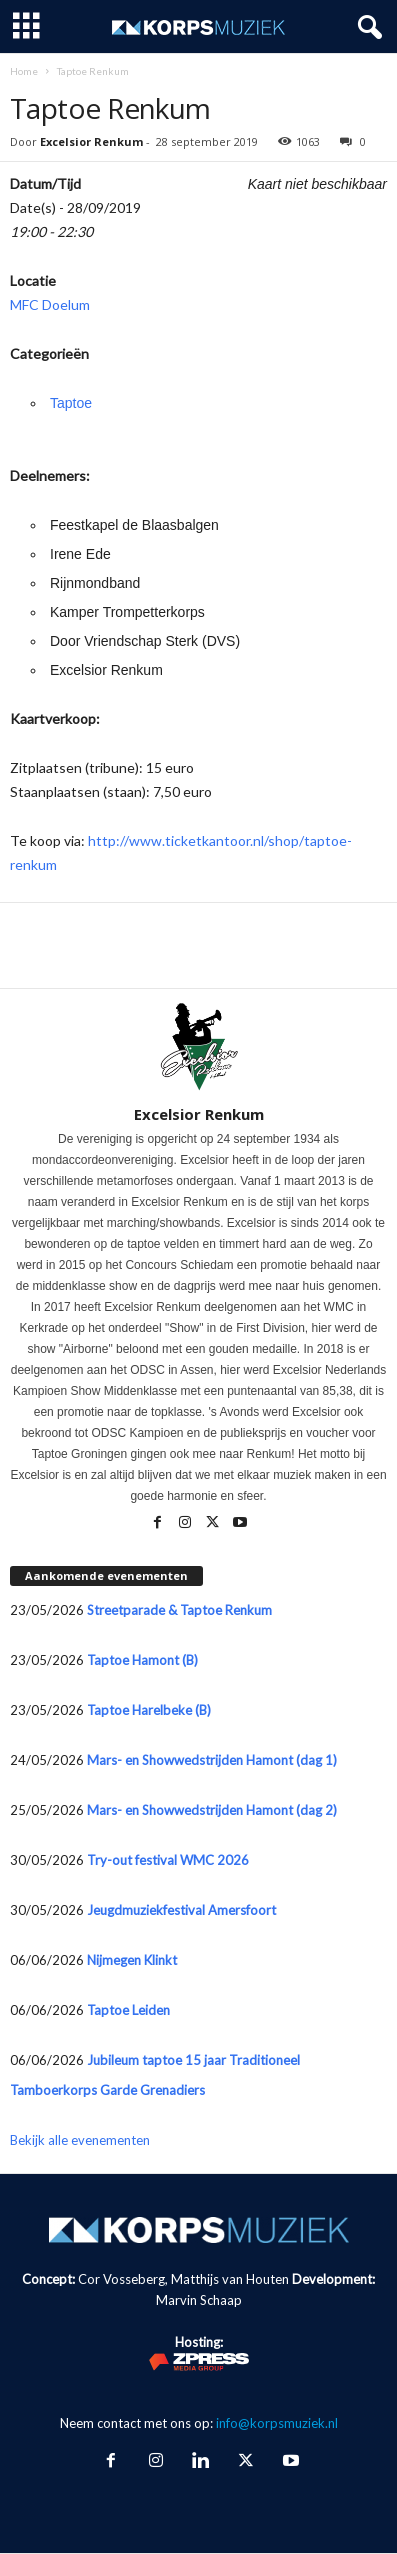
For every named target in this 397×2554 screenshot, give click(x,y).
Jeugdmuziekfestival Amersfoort (181, 1910)
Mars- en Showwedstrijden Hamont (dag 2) (212, 1810)
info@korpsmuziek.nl (277, 2423)
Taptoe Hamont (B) (142, 1660)
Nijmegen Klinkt (132, 1960)
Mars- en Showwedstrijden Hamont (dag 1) (212, 1760)
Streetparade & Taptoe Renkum (179, 1610)
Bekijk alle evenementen (80, 2140)
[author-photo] (198, 1047)
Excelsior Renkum (91, 141)
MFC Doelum (50, 304)
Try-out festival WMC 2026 (168, 1860)
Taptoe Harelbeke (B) (149, 1710)
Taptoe (71, 403)
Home (24, 71)
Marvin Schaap (199, 2300)
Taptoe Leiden (128, 2010)
